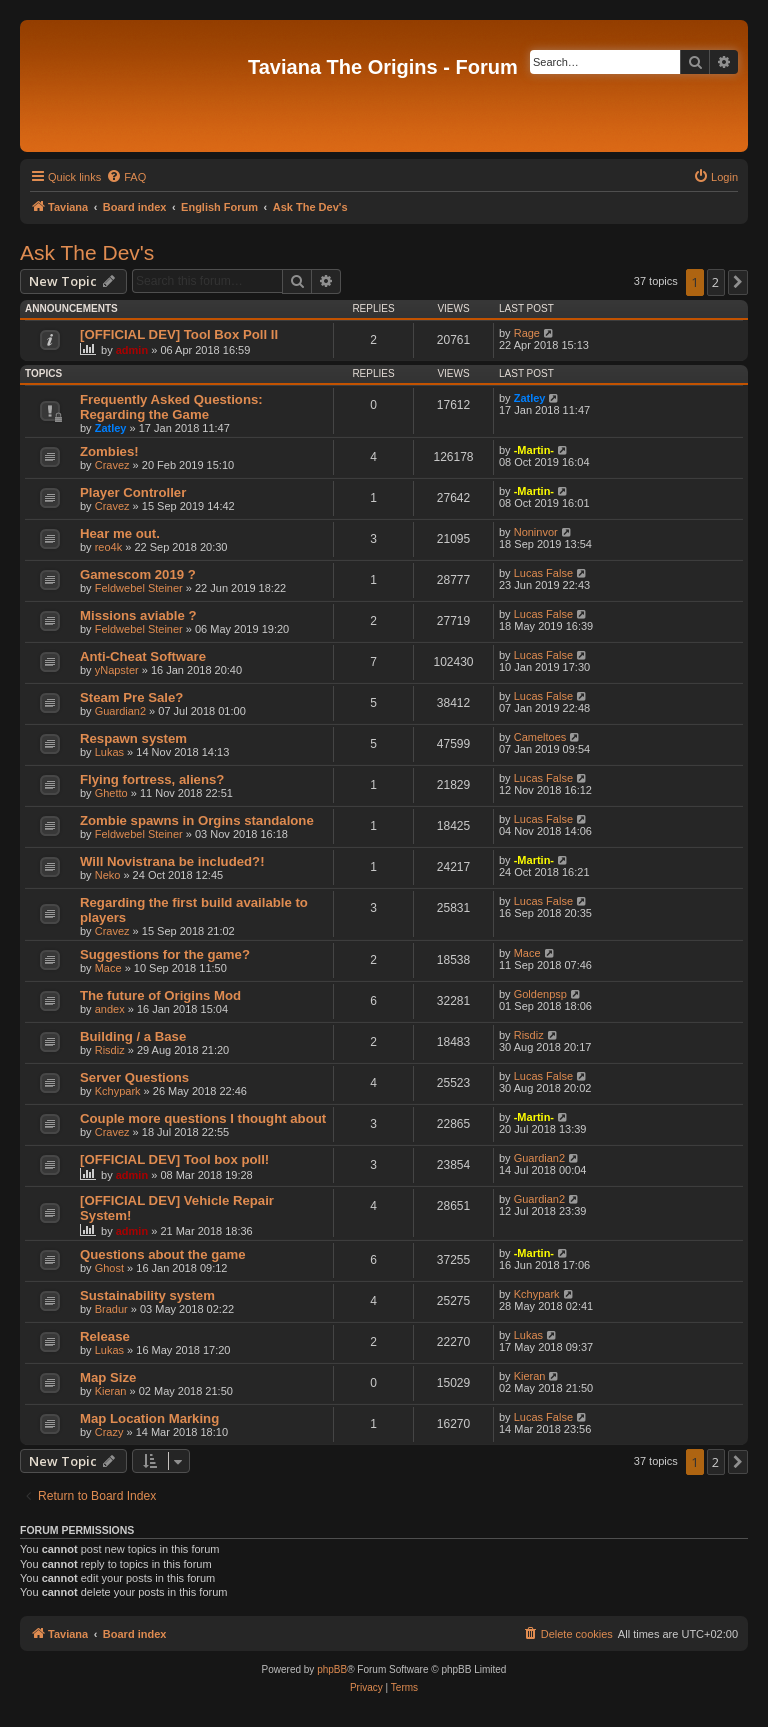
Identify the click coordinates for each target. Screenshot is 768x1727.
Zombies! (109, 451)
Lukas (109, 752)
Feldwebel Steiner (139, 588)
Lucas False (543, 573)
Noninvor (536, 532)
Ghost (109, 1268)
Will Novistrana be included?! (172, 861)
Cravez (112, 465)
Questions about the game (163, 1254)
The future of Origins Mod (160, 995)
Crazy (109, 1432)
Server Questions (134, 1077)
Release (105, 1336)
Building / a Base (133, 1036)
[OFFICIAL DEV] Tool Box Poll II (179, 334)
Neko (108, 875)
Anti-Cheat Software (143, 656)
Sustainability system (147, 1295)
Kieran (111, 1391)
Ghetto (111, 793)
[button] (738, 282)
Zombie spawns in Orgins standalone (197, 820)
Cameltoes (540, 737)
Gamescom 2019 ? (138, 574)
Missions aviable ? (138, 615)
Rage (527, 333)
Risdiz (110, 1050)
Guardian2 (120, 711)
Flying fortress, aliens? (152, 779)
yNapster (117, 670)
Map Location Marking (149, 1418)
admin (132, 350)
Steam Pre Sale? (131, 697)
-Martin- (534, 450)
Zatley (111, 428)
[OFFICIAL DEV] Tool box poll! (174, 1159)
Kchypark (118, 1091)
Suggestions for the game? (165, 954)
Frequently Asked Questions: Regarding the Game (171, 407)
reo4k (109, 547)
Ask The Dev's (87, 252)
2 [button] (715, 282)
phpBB (332, 1669)
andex (110, 1009)
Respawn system (133, 738)
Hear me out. (120, 533)
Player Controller (133, 492)
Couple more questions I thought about (203, 1118)
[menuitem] (126, 177)
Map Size (108, 1377)
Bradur (111, 1309)
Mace (108, 968)
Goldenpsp (540, 994)
